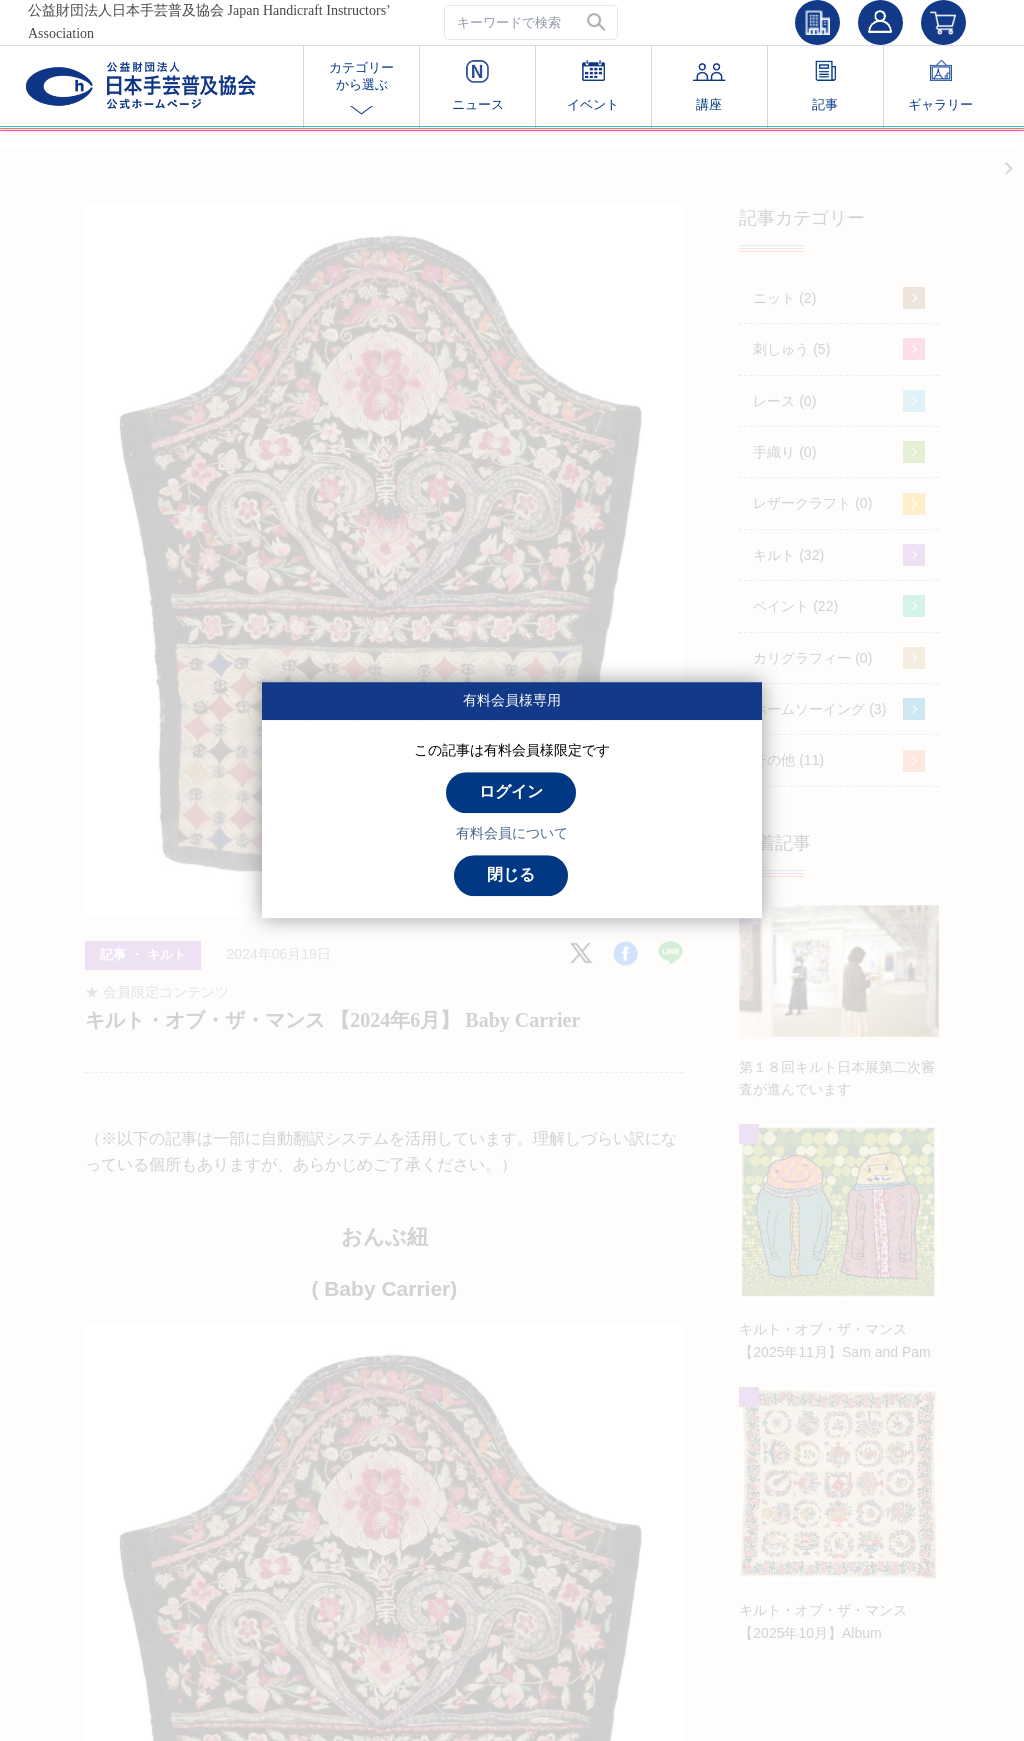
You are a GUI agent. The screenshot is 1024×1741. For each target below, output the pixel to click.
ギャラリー (940, 86)
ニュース (478, 86)
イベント (593, 86)
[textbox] (531, 22)
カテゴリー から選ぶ (361, 87)
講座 (709, 86)
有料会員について (512, 833)
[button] (598, 22)
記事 (825, 86)
